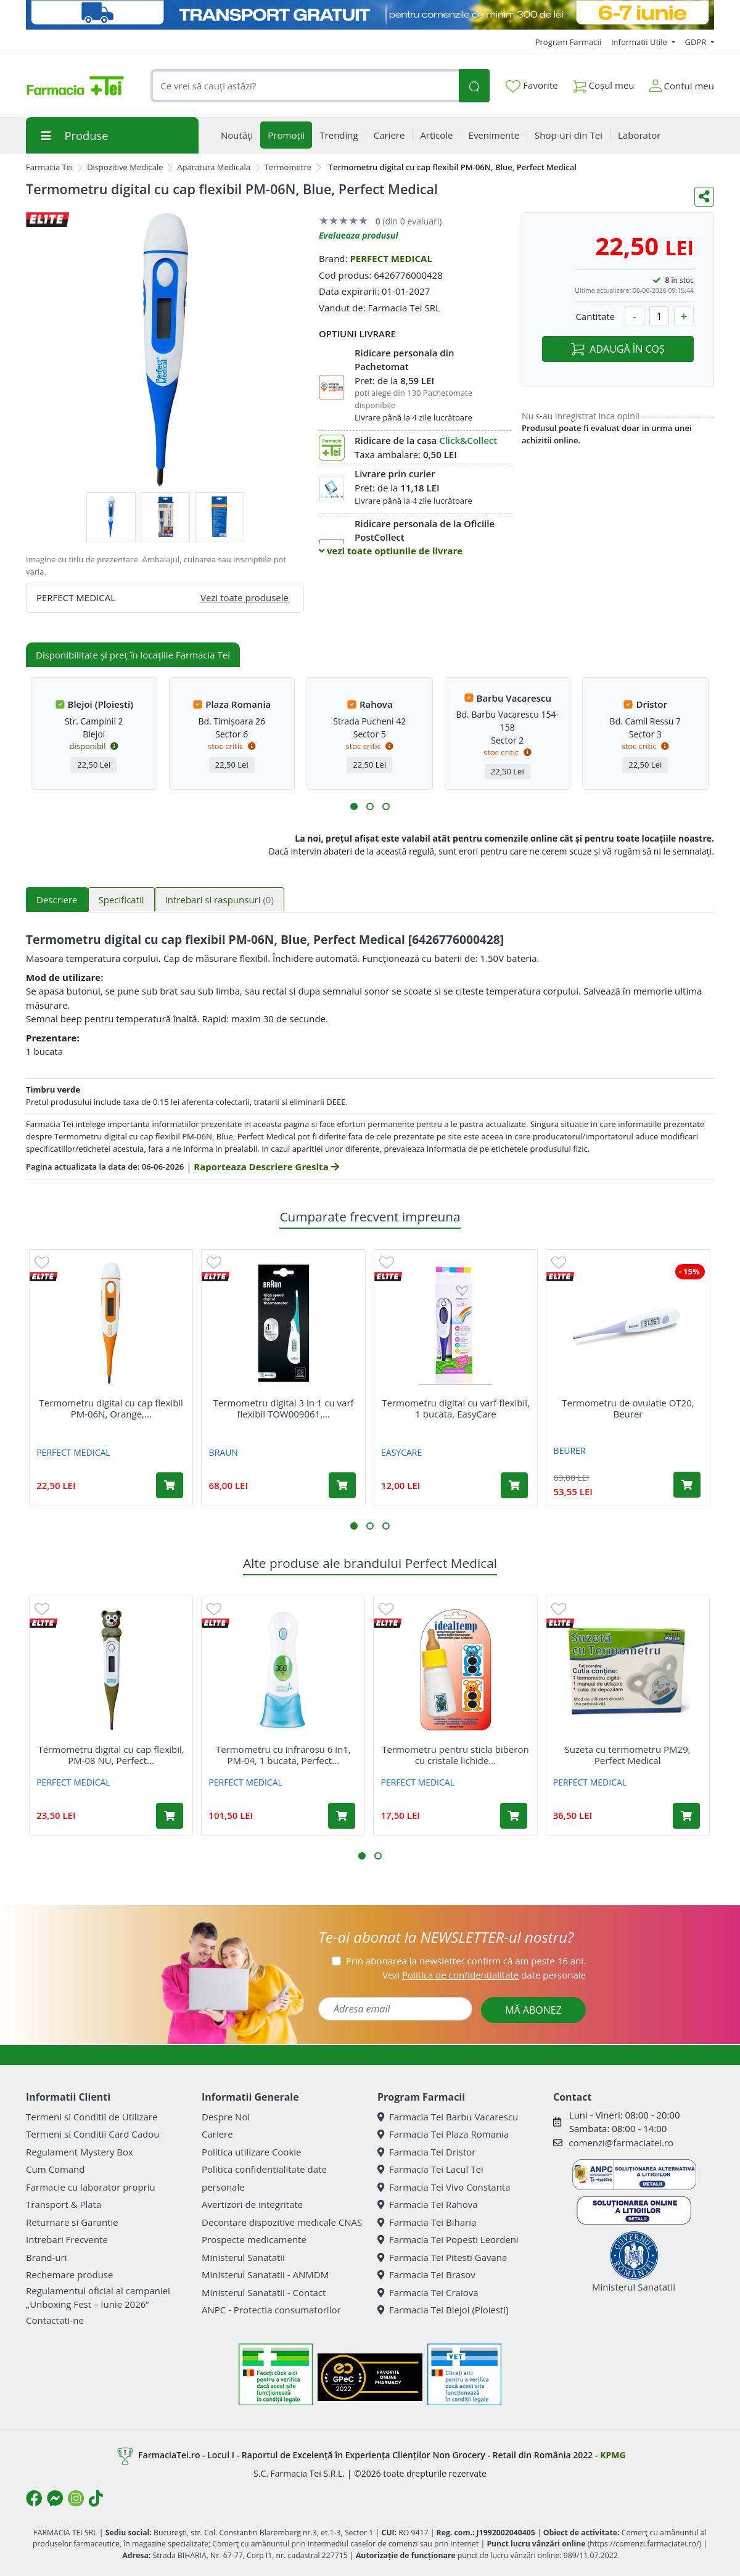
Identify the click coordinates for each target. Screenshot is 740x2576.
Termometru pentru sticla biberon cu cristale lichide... (455, 1755)
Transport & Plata (63, 2204)
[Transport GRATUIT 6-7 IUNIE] (370, 15)
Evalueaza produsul (358, 235)
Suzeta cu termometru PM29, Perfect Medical (628, 1755)
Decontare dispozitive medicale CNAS (282, 2222)
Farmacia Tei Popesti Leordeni (448, 2239)
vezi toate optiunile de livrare (390, 550)
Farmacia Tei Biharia (426, 2222)
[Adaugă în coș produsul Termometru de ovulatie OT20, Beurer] (687, 1485)
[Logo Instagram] (76, 2498)
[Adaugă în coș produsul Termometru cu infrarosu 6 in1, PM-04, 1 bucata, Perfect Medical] (341, 1816)
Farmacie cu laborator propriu (90, 2187)
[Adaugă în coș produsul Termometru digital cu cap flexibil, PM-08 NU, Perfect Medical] (169, 1816)
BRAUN (223, 1452)
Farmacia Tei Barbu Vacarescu (447, 2116)
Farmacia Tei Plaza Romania (443, 2134)
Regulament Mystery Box (79, 2152)
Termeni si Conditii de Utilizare (91, 2116)
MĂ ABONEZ (533, 2010)
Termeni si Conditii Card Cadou (92, 2134)
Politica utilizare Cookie (251, 2152)
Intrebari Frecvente (67, 2239)
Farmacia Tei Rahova (427, 2204)
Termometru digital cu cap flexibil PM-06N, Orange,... (111, 1408)
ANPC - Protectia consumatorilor (271, 2309)
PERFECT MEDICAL (391, 258)
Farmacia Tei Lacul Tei (430, 2169)
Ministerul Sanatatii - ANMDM (265, 2274)
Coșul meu (604, 82)
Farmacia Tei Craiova (428, 2292)
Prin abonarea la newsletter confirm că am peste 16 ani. (466, 1961)
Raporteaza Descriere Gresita (266, 1166)
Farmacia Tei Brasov (426, 2274)
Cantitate (595, 316)
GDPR (697, 41)
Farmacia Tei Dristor (426, 2152)
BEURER (569, 1450)
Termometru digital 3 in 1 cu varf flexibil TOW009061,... (283, 1408)
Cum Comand (55, 2169)
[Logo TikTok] (96, 2498)
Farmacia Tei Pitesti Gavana (442, 2257)
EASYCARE (401, 1452)
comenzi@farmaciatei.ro (621, 2142)
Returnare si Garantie (72, 2222)
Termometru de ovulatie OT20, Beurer (628, 1408)
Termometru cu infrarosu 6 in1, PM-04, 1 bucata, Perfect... (283, 1755)
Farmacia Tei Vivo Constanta (444, 2187)
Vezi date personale (484, 1975)
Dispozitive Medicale (125, 167)
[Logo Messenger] (55, 2498)
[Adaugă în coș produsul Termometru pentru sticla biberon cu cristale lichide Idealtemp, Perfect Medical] (513, 1816)
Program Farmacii (568, 41)
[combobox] (304, 86)
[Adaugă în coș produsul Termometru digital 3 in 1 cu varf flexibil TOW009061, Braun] (342, 1485)
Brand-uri (46, 2257)
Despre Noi (226, 2116)
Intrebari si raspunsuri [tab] (219, 899)
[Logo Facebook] (34, 2498)
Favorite (531, 85)
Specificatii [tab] (121, 899)
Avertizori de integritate (252, 2204)
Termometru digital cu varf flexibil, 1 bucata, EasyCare (456, 1408)
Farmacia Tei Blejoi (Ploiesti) (443, 2309)
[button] (354, 806)
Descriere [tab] (57, 899)
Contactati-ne (55, 2320)
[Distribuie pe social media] (704, 197)
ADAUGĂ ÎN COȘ (617, 349)
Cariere (217, 2134)
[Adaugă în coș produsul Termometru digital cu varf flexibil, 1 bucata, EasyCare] (514, 1485)
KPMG (612, 2455)
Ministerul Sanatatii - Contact (264, 2292)
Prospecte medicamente (254, 2239)
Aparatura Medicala (213, 167)
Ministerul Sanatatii (243, 2257)
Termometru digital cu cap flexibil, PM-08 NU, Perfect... (111, 1755)
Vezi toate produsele (244, 597)
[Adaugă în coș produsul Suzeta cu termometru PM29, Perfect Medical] (686, 1816)
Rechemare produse (69, 2274)
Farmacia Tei (49, 167)
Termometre (288, 167)
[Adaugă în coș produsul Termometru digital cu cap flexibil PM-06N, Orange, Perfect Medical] (169, 1485)
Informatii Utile (640, 41)
